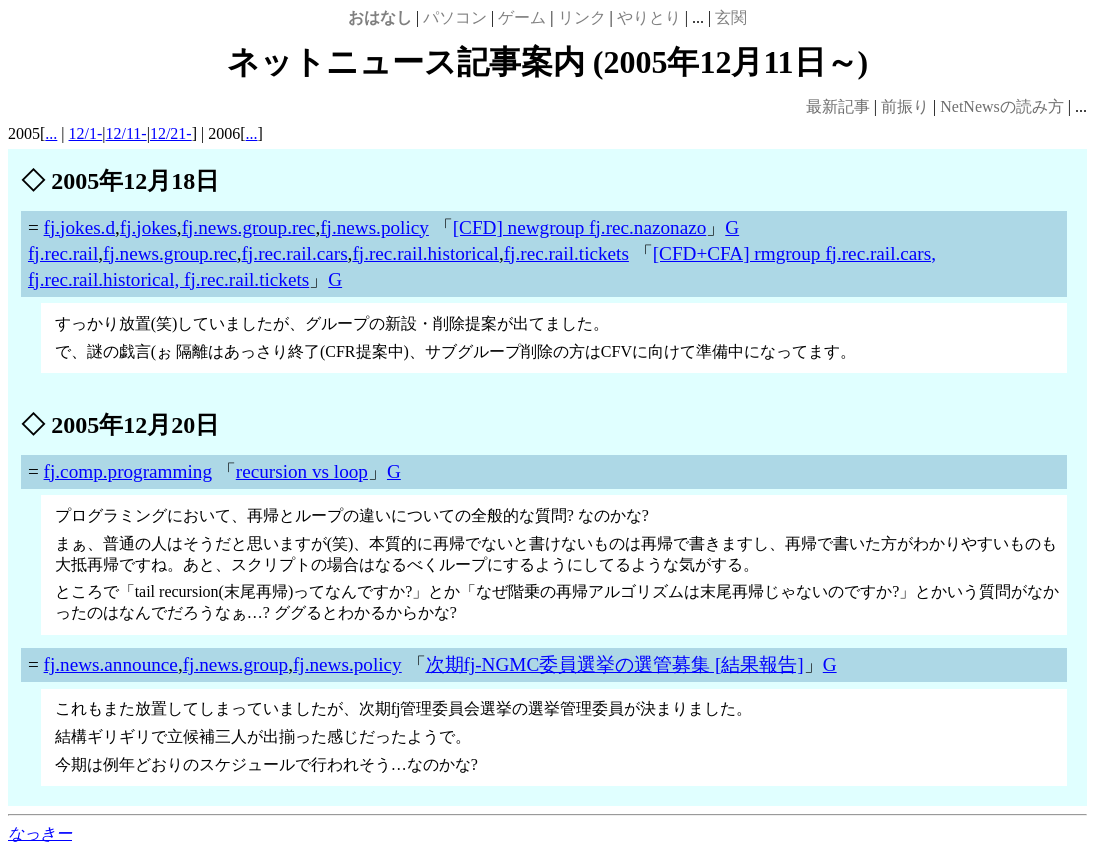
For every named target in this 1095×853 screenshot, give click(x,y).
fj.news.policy (374, 227)
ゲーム (522, 17)
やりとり (649, 17)
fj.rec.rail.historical (425, 253)
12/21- (171, 133)
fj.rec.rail (63, 253)
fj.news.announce (111, 664)
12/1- (86, 133)
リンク (582, 17)
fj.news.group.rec (249, 227)
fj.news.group (236, 664)
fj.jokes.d (79, 227)
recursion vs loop (302, 471)
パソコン (455, 17)
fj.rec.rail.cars (295, 253)
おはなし (380, 17)
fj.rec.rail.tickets (566, 253)
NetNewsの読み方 (1002, 106)
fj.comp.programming (128, 471)
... (51, 133)
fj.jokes (148, 227)
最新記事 (838, 106)
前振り (905, 106)
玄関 (731, 17)
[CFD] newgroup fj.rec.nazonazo (580, 227)
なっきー (40, 833)
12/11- (126, 133)
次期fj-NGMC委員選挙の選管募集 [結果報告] (615, 664)
